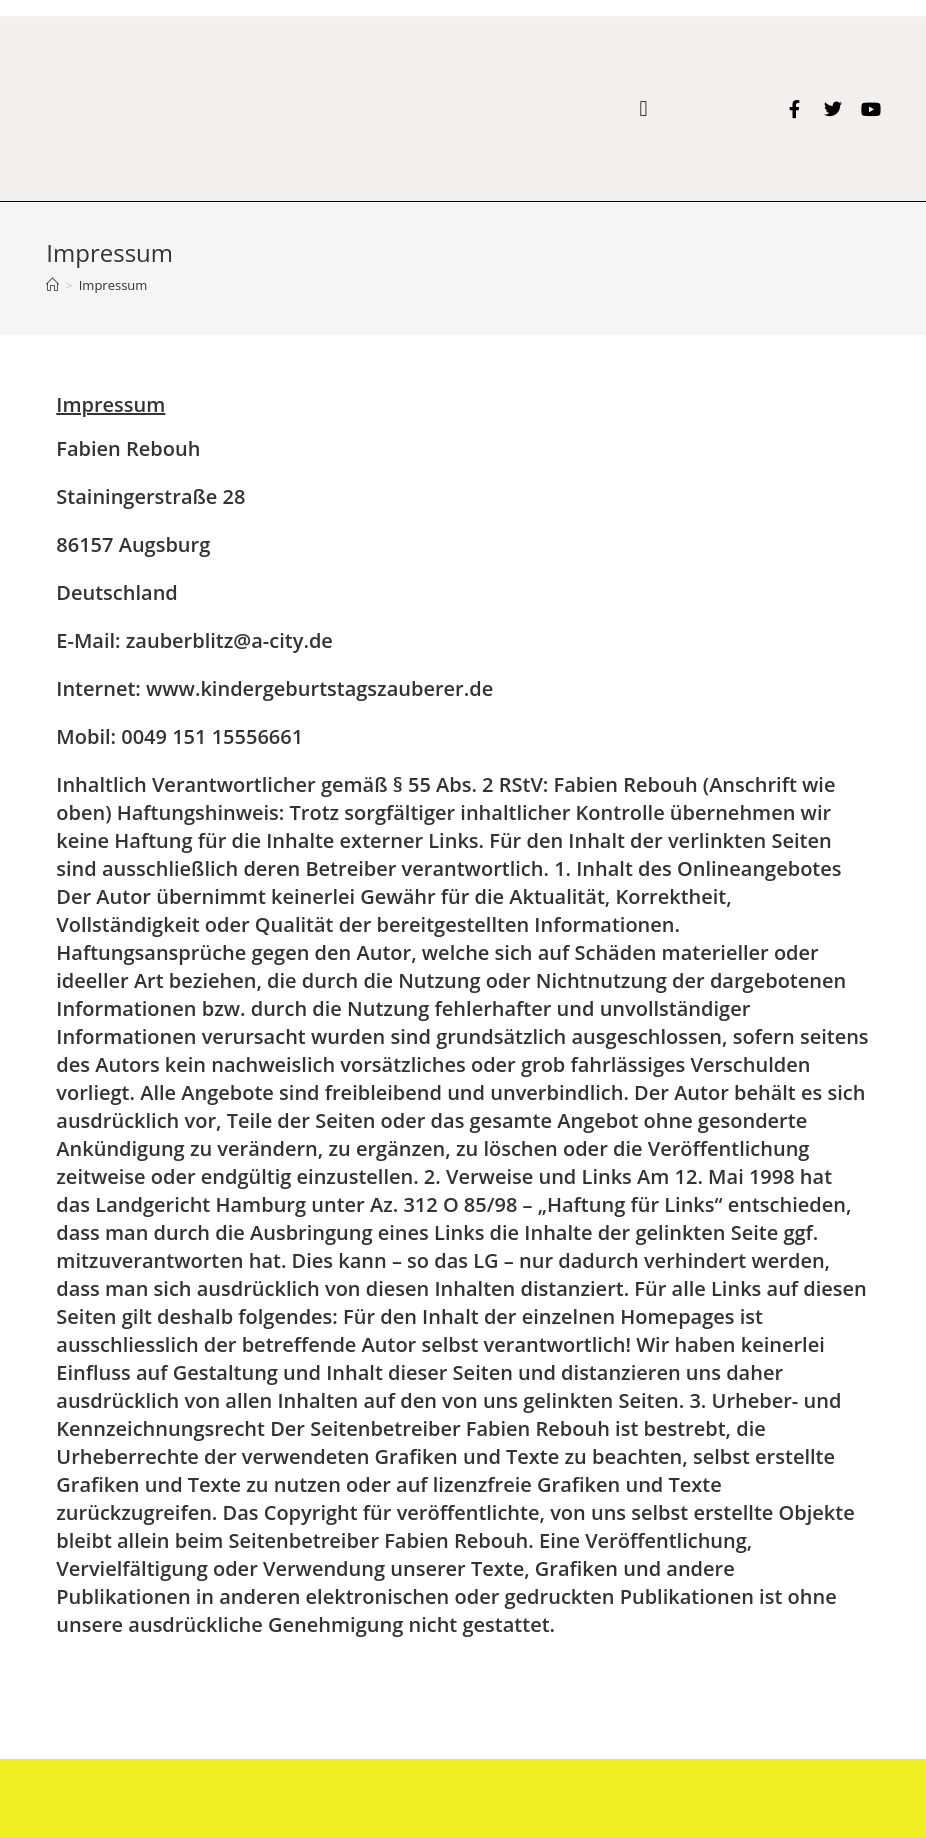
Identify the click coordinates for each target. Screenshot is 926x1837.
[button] (643, 108)
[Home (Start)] (52, 285)
